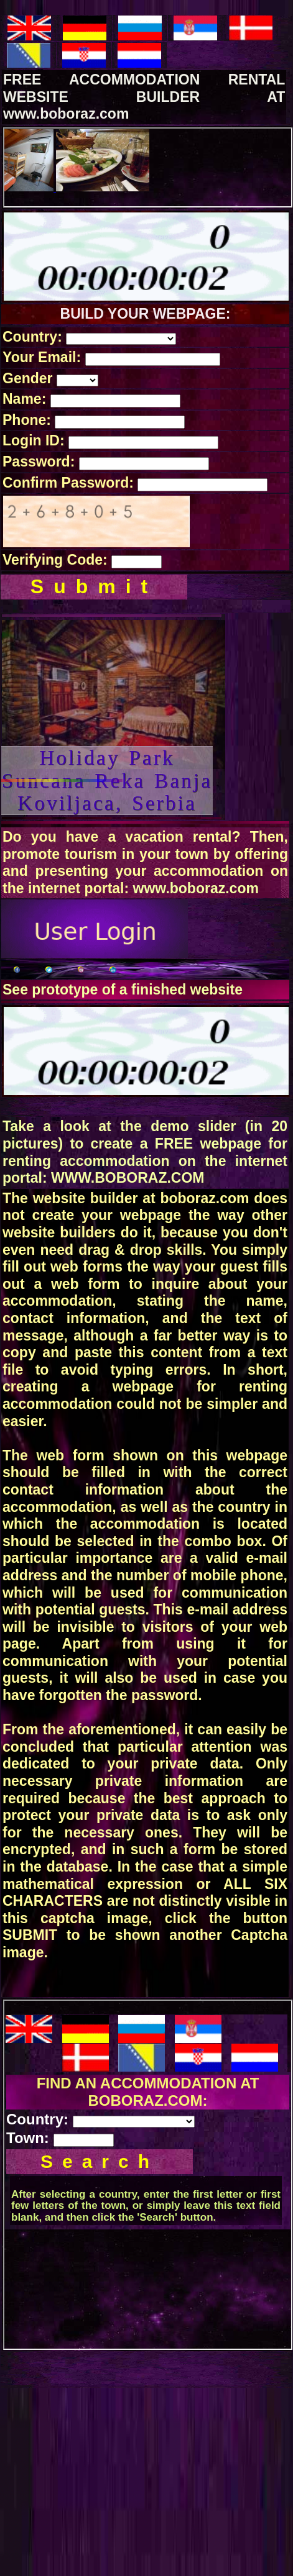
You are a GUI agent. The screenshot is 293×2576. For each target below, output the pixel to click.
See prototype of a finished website (122, 989)
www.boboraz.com (196, 888)
